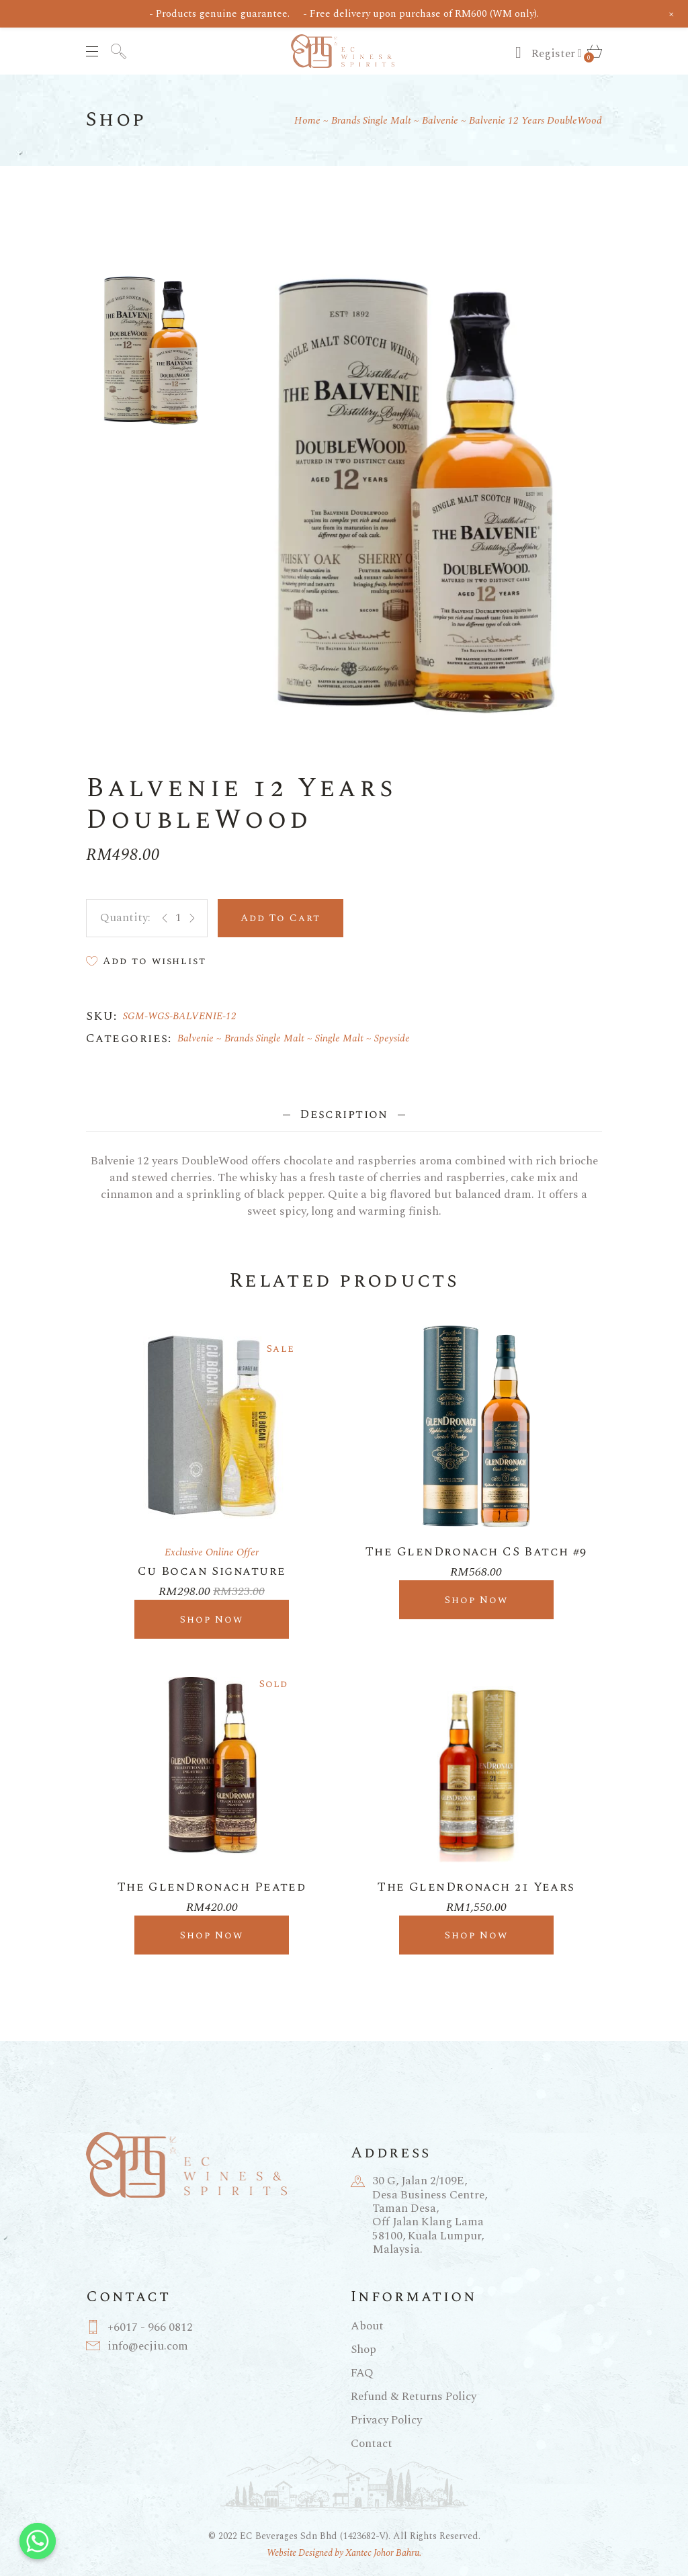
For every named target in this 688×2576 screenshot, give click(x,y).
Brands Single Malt (264, 1038)
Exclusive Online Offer (212, 1552)
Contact (371, 2443)
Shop (363, 2349)
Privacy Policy (386, 2420)
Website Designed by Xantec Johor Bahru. (344, 2553)
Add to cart (280, 918)
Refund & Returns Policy (413, 2396)
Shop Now (212, 1619)
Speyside (392, 1038)
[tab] (344, 1114)
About (367, 2326)
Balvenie (195, 1038)
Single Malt (339, 1038)
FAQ (362, 2373)
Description (344, 1114)
